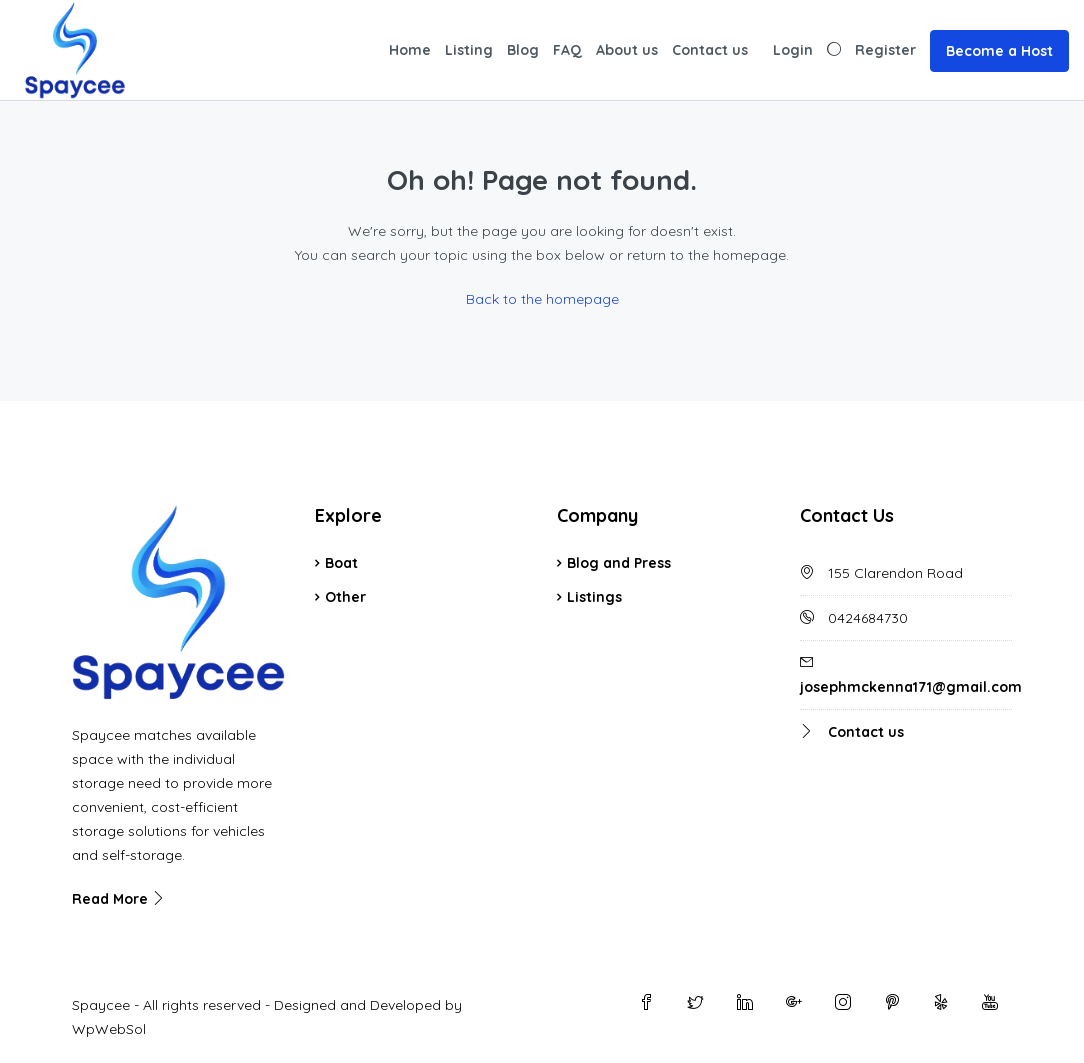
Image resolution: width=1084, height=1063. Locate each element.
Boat (341, 563)
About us (627, 50)
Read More (119, 899)
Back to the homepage (542, 299)
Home (410, 50)
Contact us (710, 50)
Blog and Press (619, 563)
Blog (523, 50)
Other (345, 597)
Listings (594, 597)
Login (793, 50)
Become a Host (999, 51)
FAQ (567, 50)
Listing (469, 50)
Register (885, 50)
